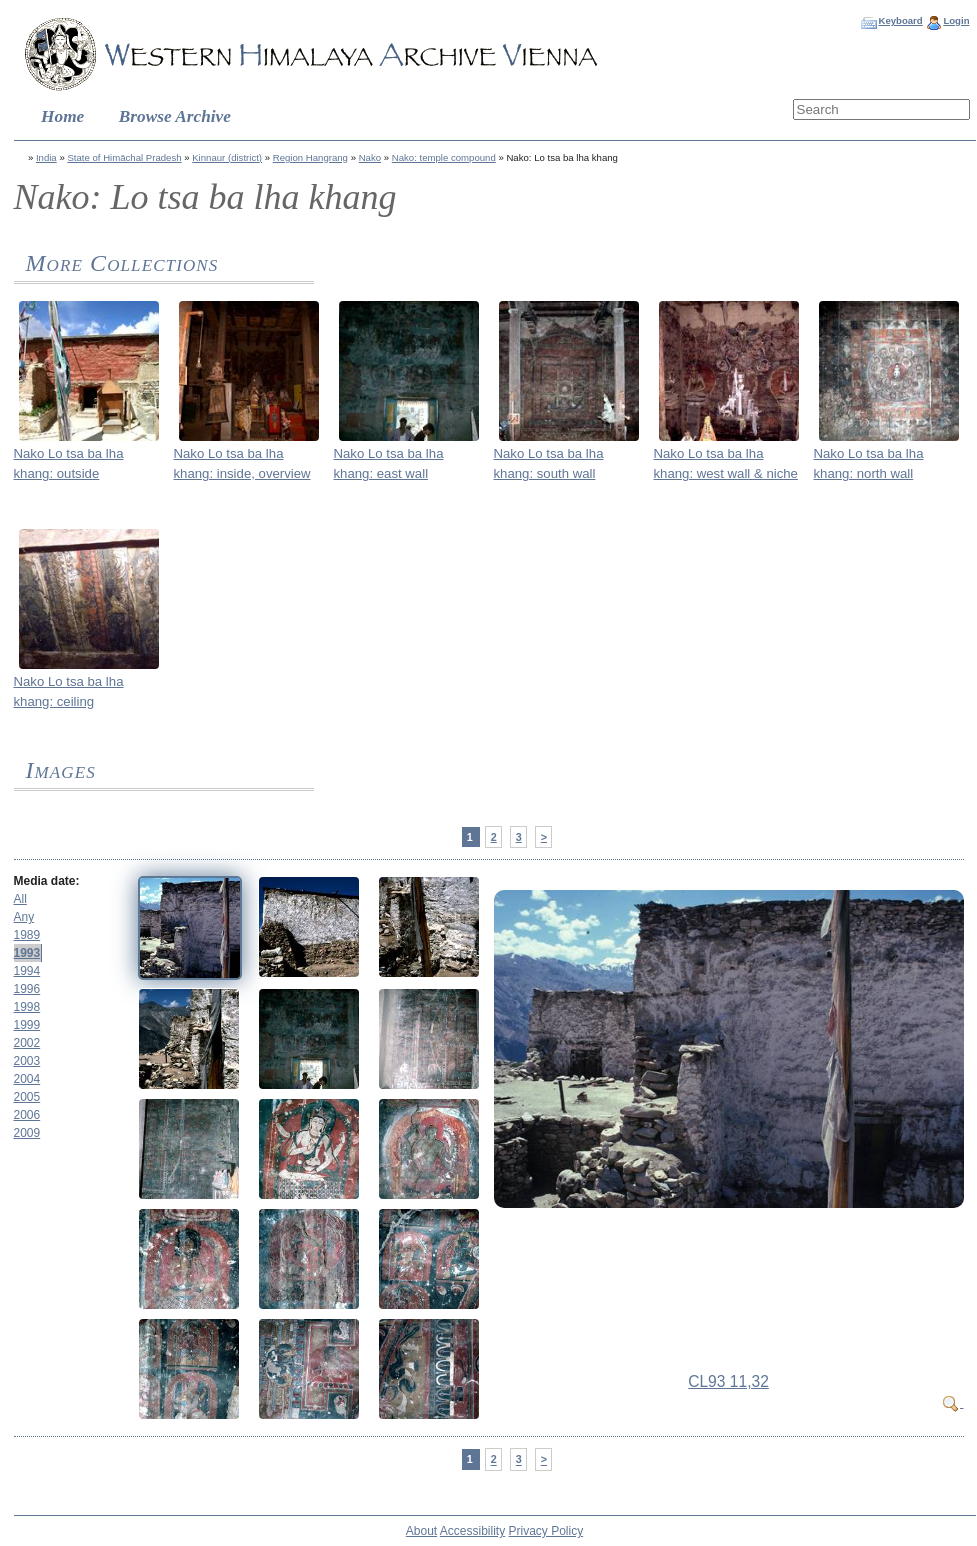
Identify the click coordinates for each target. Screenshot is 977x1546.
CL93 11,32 (728, 1381)
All (20, 899)
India (46, 157)
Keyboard (900, 20)
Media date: (47, 881)
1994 (27, 971)
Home (62, 116)
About (421, 1531)
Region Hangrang (310, 157)
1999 (27, 1025)
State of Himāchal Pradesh (124, 157)
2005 (27, 1097)
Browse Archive (175, 116)
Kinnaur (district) (227, 157)
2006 (27, 1115)
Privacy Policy (546, 1531)
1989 (27, 935)
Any (24, 917)
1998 (27, 1007)
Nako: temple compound (444, 157)
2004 (27, 1079)
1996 (27, 989)
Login (956, 20)
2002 (27, 1043)
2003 (27, 1061)
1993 (27, 953)
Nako (370, 157)
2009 (27, 1133)
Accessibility (472, 1531)
